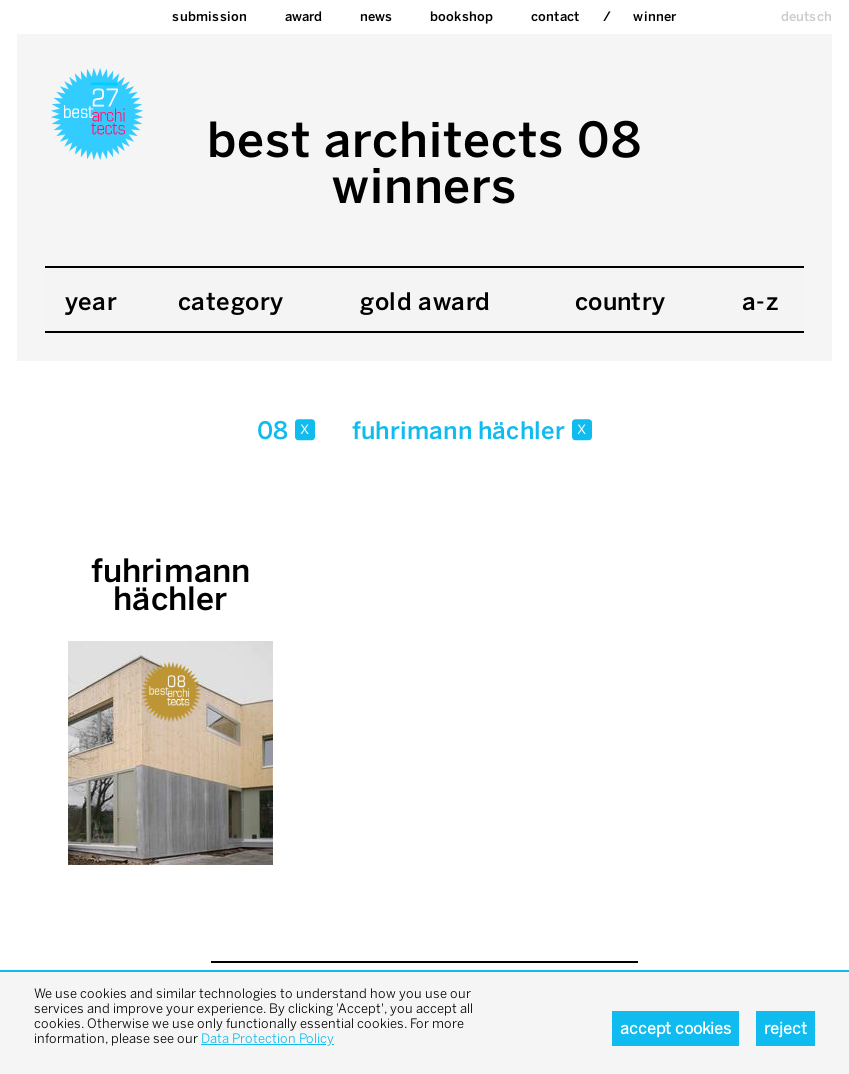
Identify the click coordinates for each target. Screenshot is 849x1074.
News (376, 16)
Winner (654, 16)
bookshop (462, 16)
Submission (209, 16)
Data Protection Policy (267, 1038)
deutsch (806, 16)
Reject (785, 1028)
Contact (555, 16)
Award (304, 16)
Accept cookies (675, 1028)
